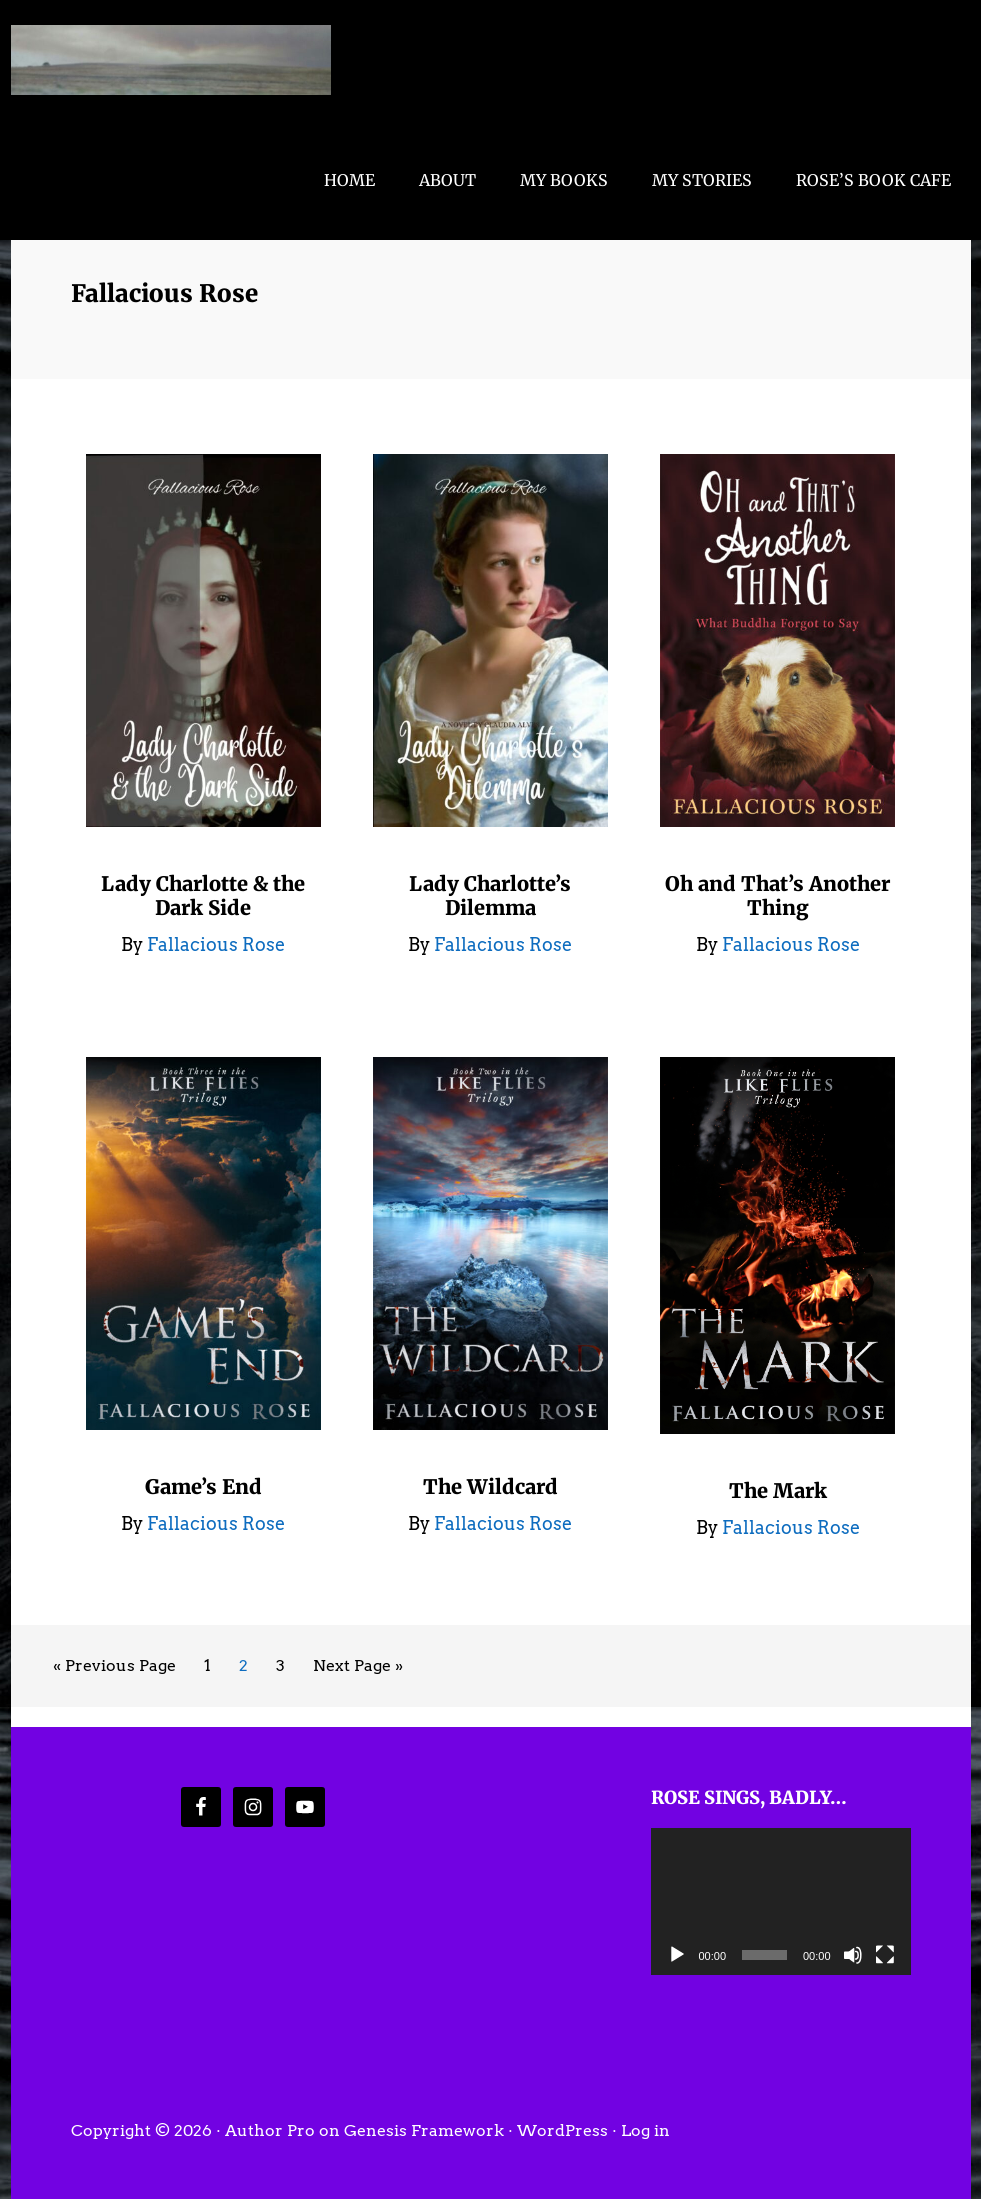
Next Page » (357, 1669)
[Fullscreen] (885, 1955)
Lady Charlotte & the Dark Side (203, 895)
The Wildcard (490, 1486)
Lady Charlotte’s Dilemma (490, 895)
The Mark (778, 1490)
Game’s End (203, 1486)
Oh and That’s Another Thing (777, 895)
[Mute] (853, 1955)
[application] (781, 1901)
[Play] (677, 1955)
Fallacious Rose (171, 60)
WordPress (562, 2130)
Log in (645, 2130)
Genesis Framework (424, 2130)
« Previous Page (114, 1669)
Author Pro (270, 2130)
